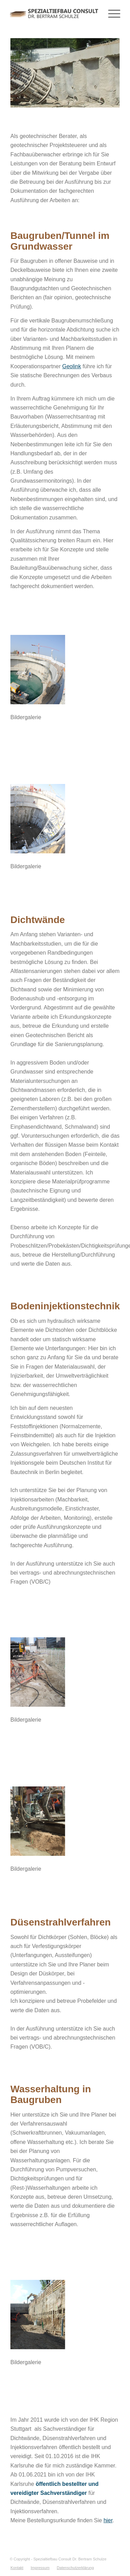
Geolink (71, 366)
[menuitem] (17, 2567)
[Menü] (110, 14)
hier (108, 2520)
